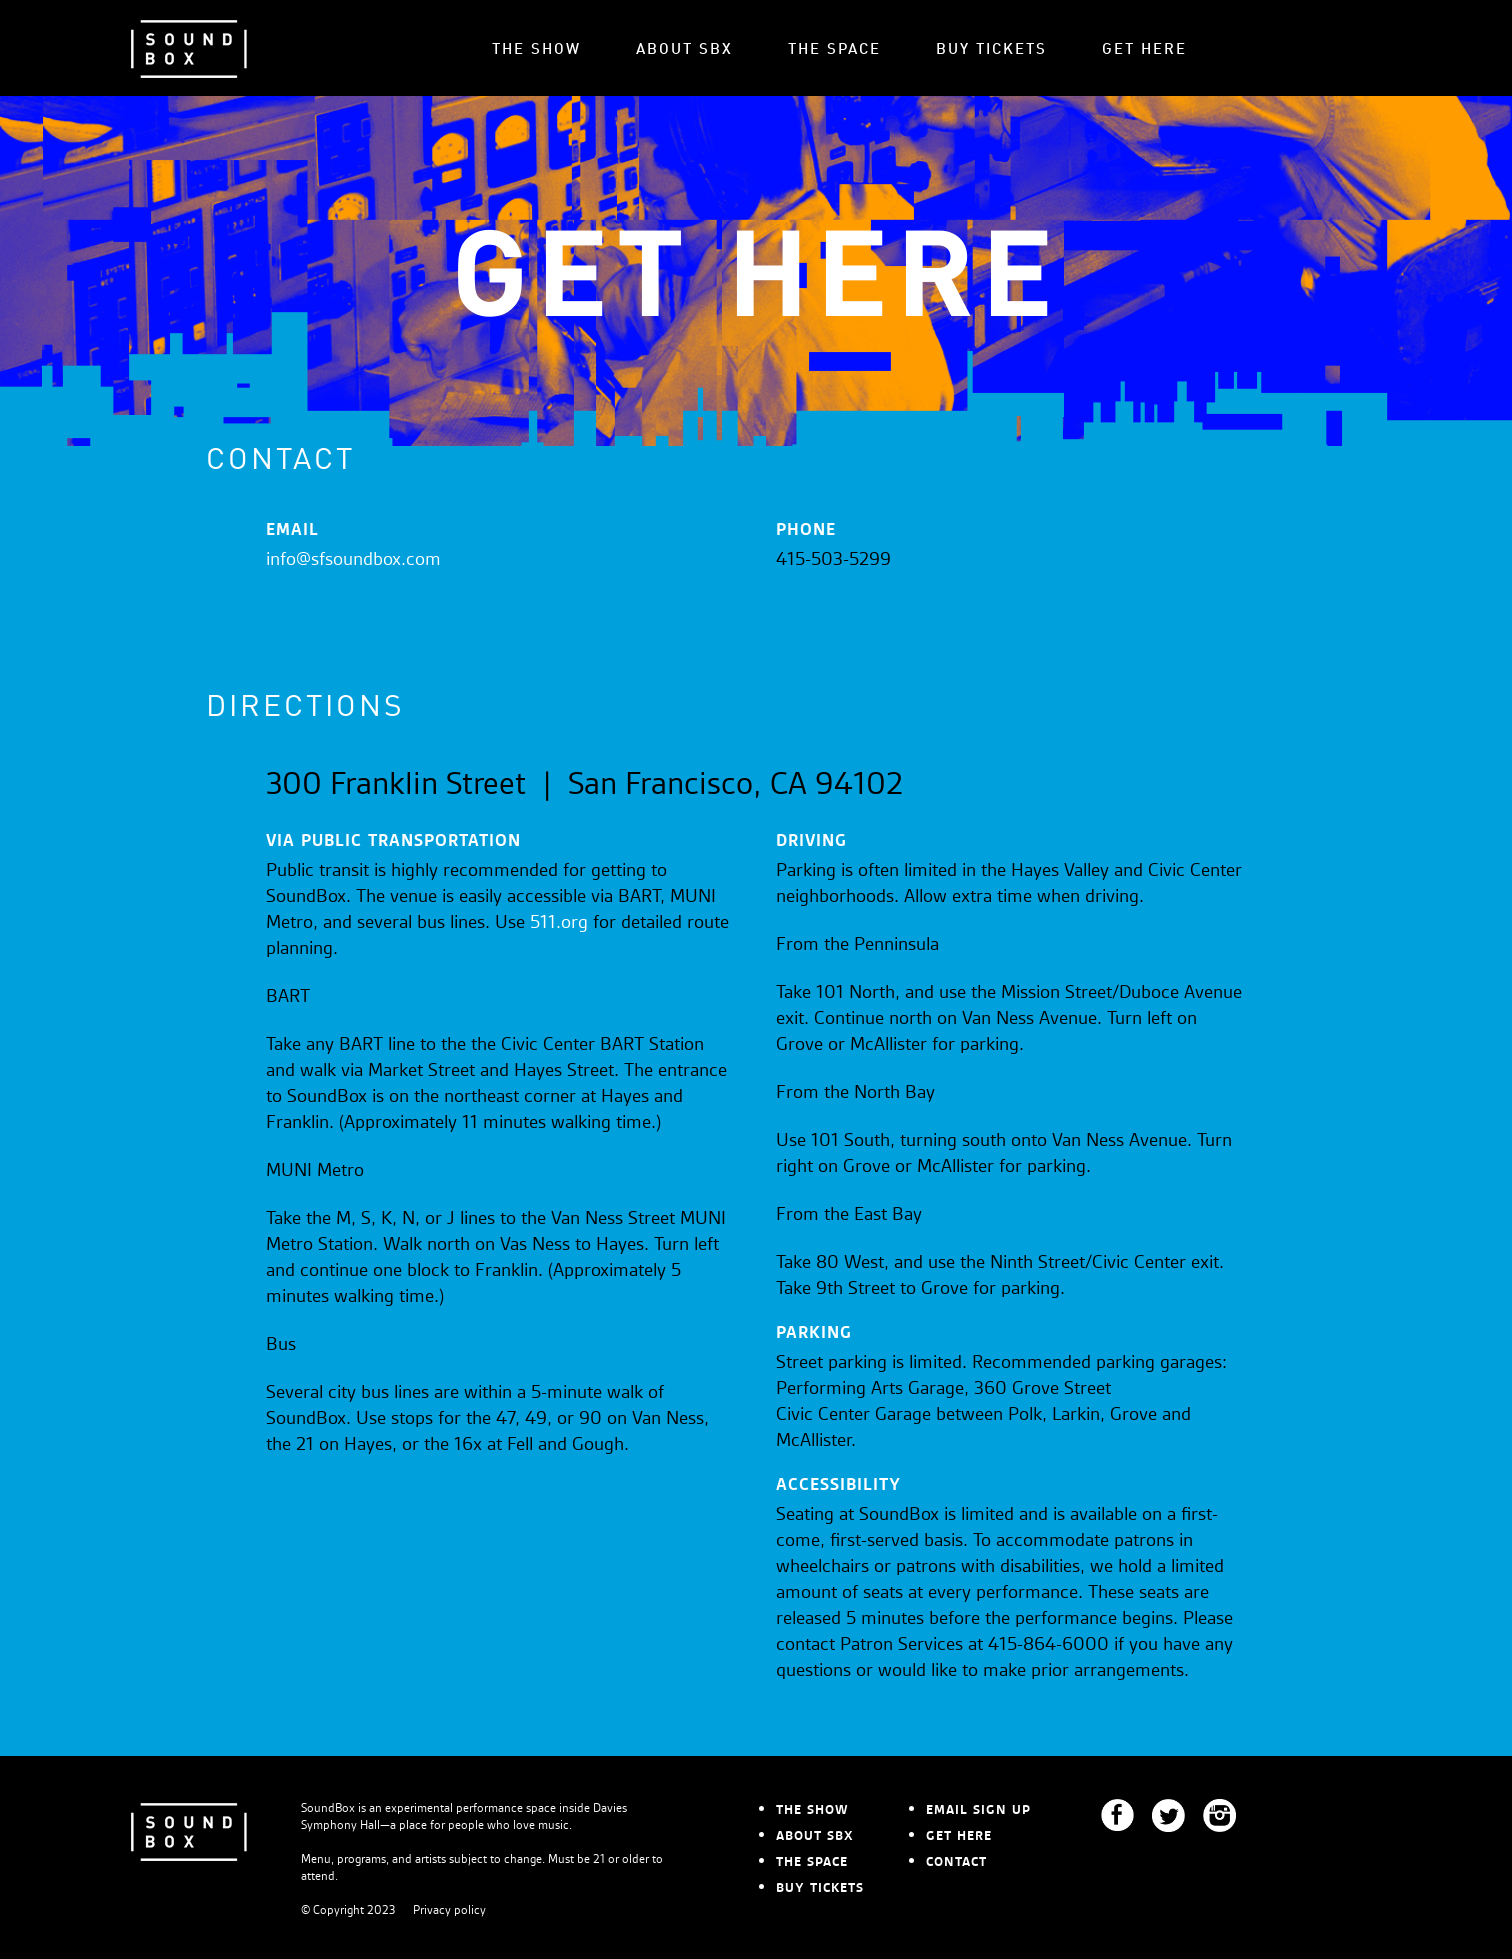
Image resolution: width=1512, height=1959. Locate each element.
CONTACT (956, 1862)
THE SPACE (834, 50)
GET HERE (1144, 50)
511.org (559, 923)
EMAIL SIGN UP (978, 1810)
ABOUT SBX (684, 50)
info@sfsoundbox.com (353, 560)
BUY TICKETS (991, 50)
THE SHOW (536, 50)
